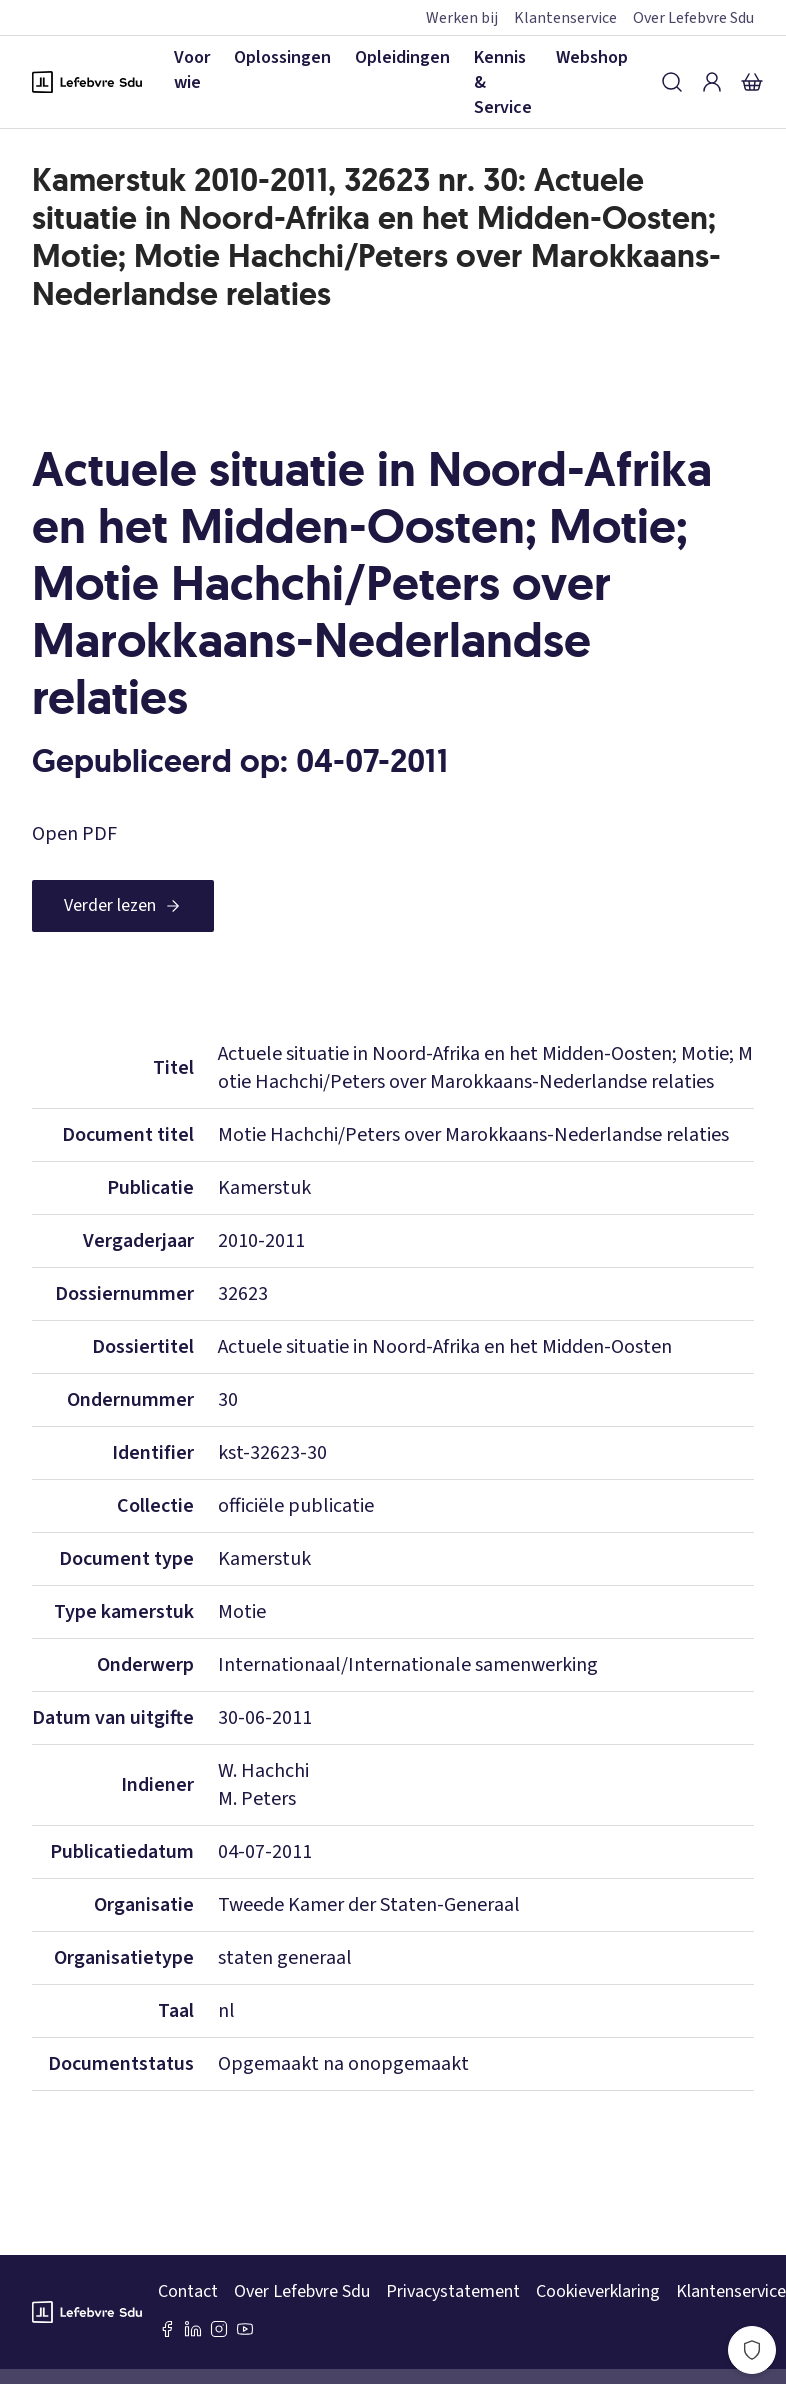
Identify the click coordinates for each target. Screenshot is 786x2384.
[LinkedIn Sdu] (193, 2329)
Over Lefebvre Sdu (693, 18)
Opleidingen (402, 57)
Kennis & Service (503, 82)
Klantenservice (565, 18)
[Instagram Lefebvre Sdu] (219, 2329)
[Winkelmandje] (752, 82)
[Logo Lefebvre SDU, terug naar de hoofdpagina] (87, 82)
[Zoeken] (672, 82)
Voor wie (192, 70)
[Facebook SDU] (167, 2329)
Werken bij (462, 18)
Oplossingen (282, 57)
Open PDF (74, 834)
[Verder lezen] (123, 906)
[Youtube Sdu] (245, 2329)
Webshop (592, 57)
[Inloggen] (712, 82)
